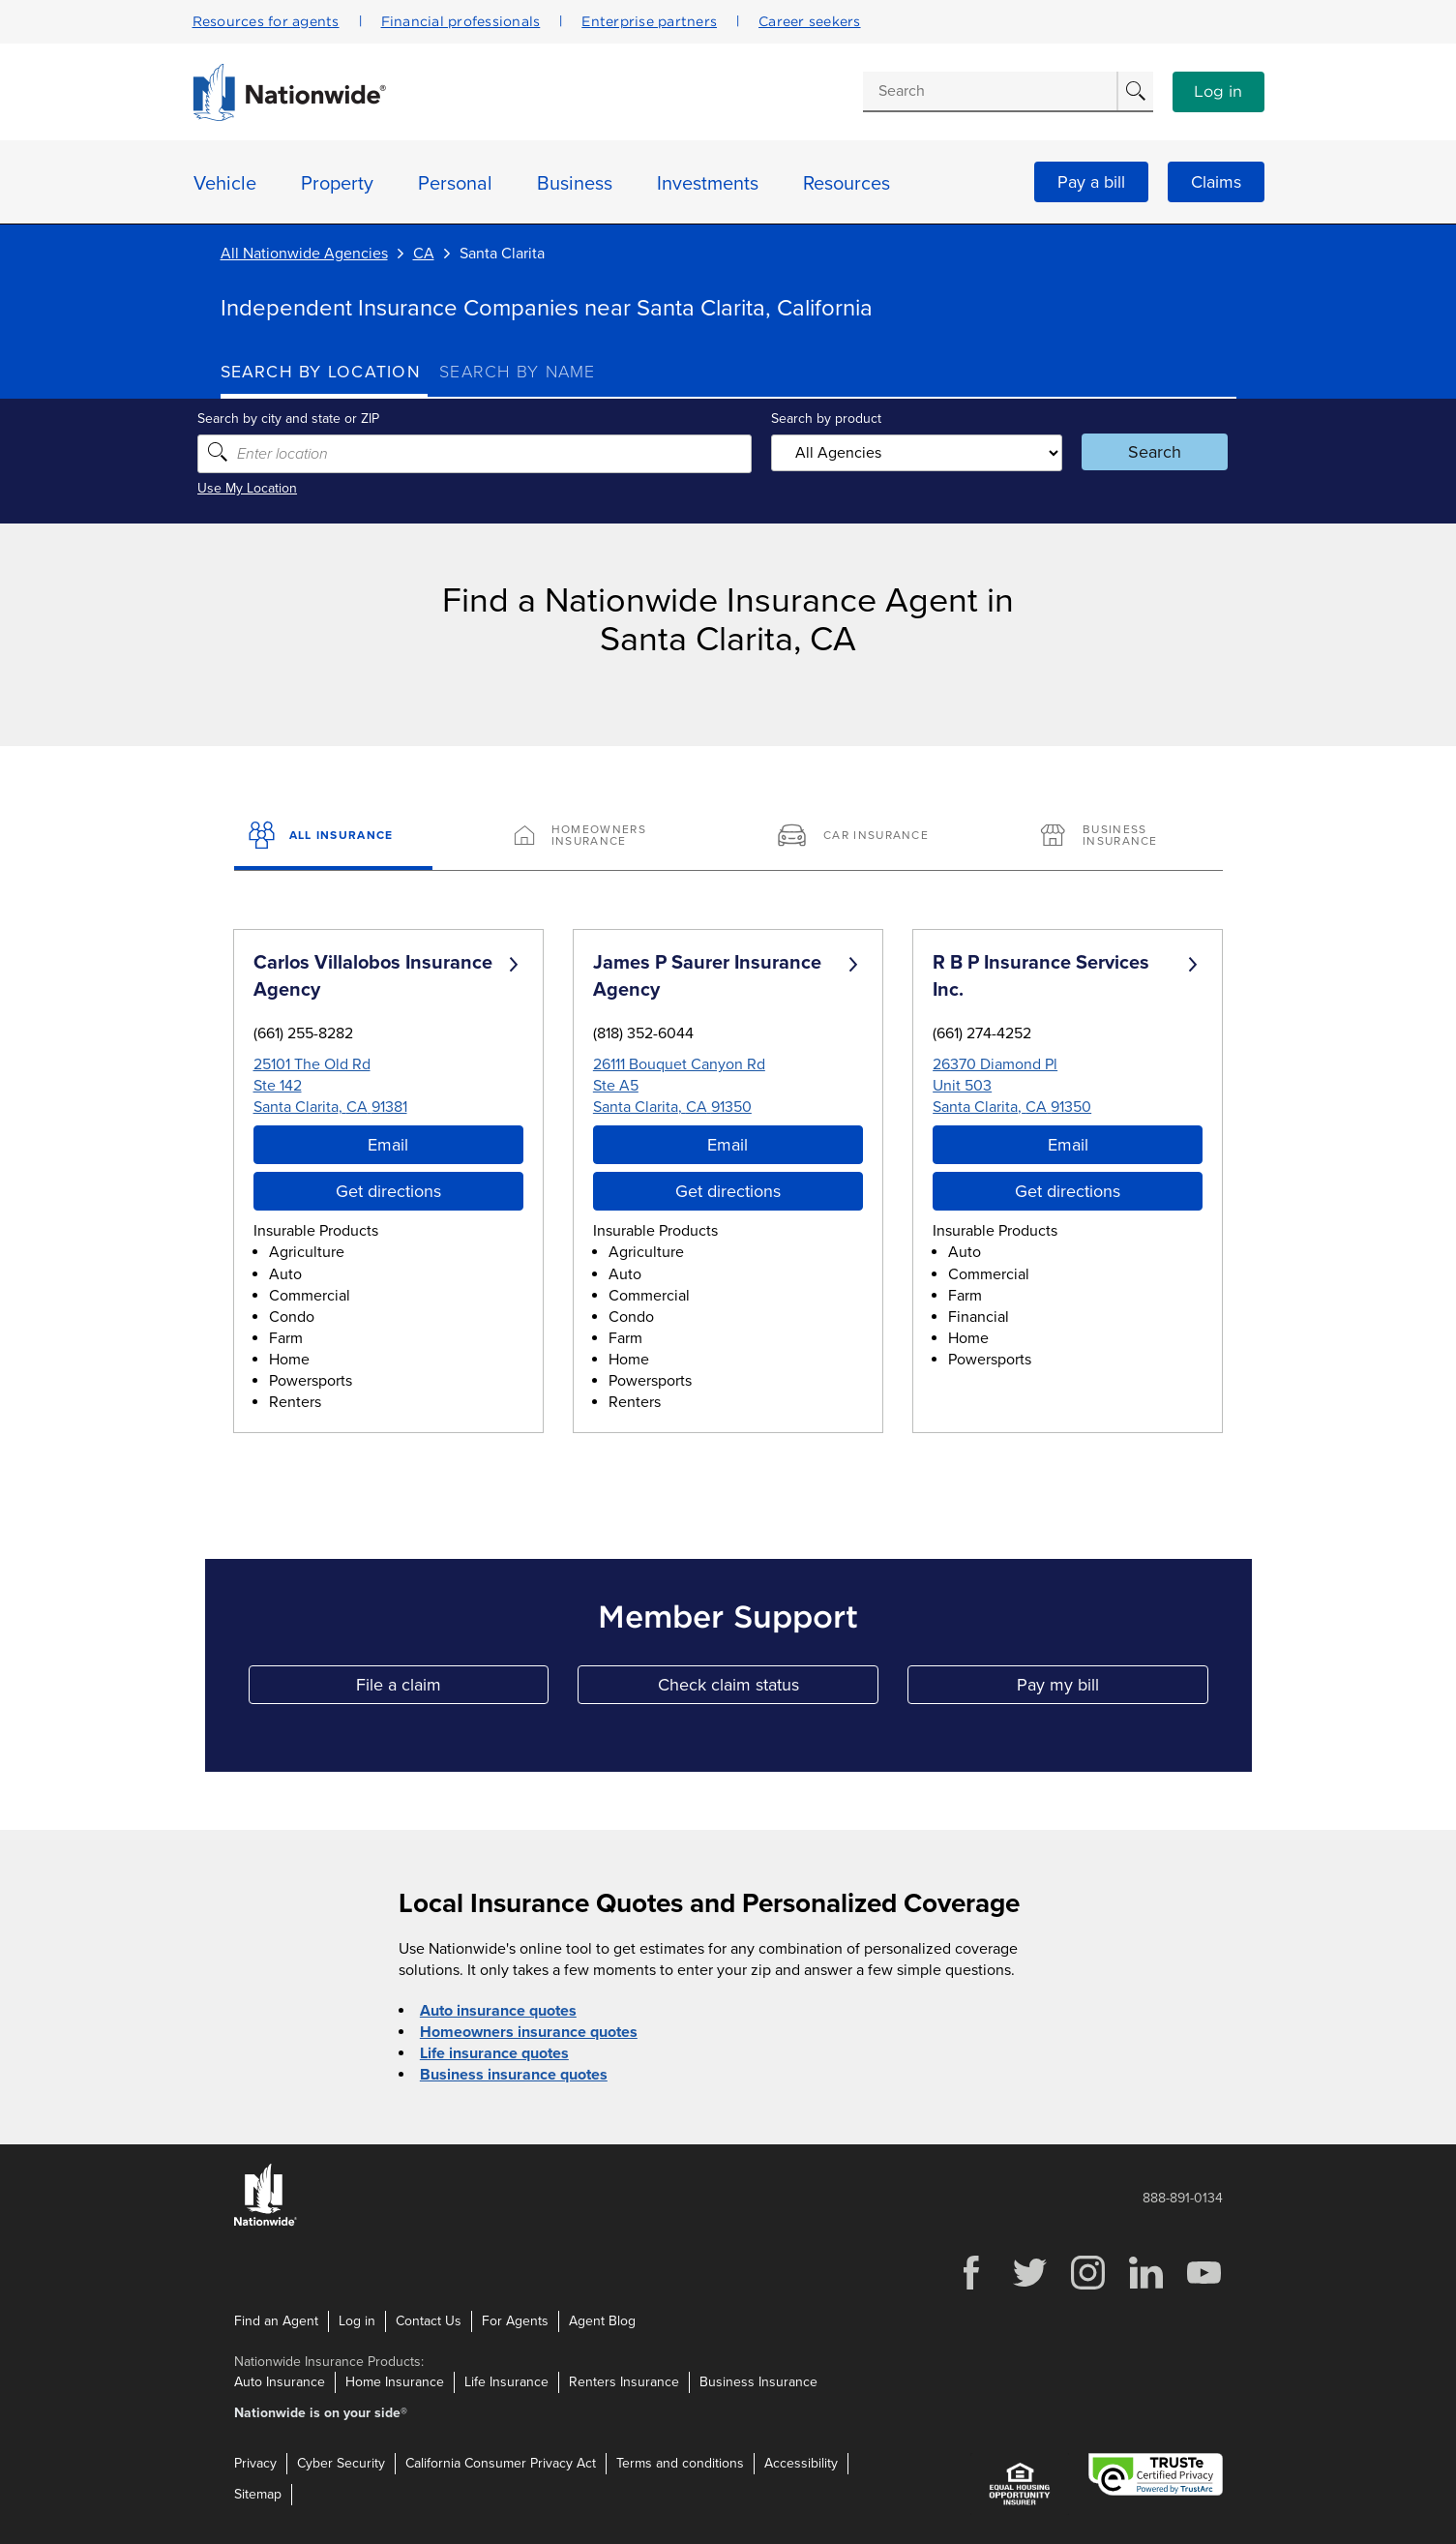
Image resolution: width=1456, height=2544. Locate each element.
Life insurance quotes (494, 2053)
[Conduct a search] (989, 91)
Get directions (388, 1191)
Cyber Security (341, 2463)
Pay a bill (1091, 182)
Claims (1216, 182)
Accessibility (801, 2463)
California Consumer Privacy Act (500, 2463)
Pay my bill (1112, 1689)
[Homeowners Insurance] (596, 837)
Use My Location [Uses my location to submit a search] (270, 488)
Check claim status (768, 1689)
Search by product (824, 418)
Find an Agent (276, 2320)
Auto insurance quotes (498, 2010)
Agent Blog (602, 2320)
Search (1140, 452)
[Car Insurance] (859, 837)
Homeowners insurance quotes (529, 2032)
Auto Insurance (279, 2382)
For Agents (515, 2320)
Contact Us (428, 2320)
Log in (1218, 92)
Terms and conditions (680, 2463)
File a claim (452, 1689)
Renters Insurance (624, 2382)
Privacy (255, 2463)
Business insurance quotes (514, 2074)
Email (388, 1144)
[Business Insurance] (1123, 837)
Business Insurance (758, 2382)
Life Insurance (506, 2382)
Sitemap (258, 2494)
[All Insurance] (333, 837)
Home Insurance (394, 2382)
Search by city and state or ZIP (311, 418)
